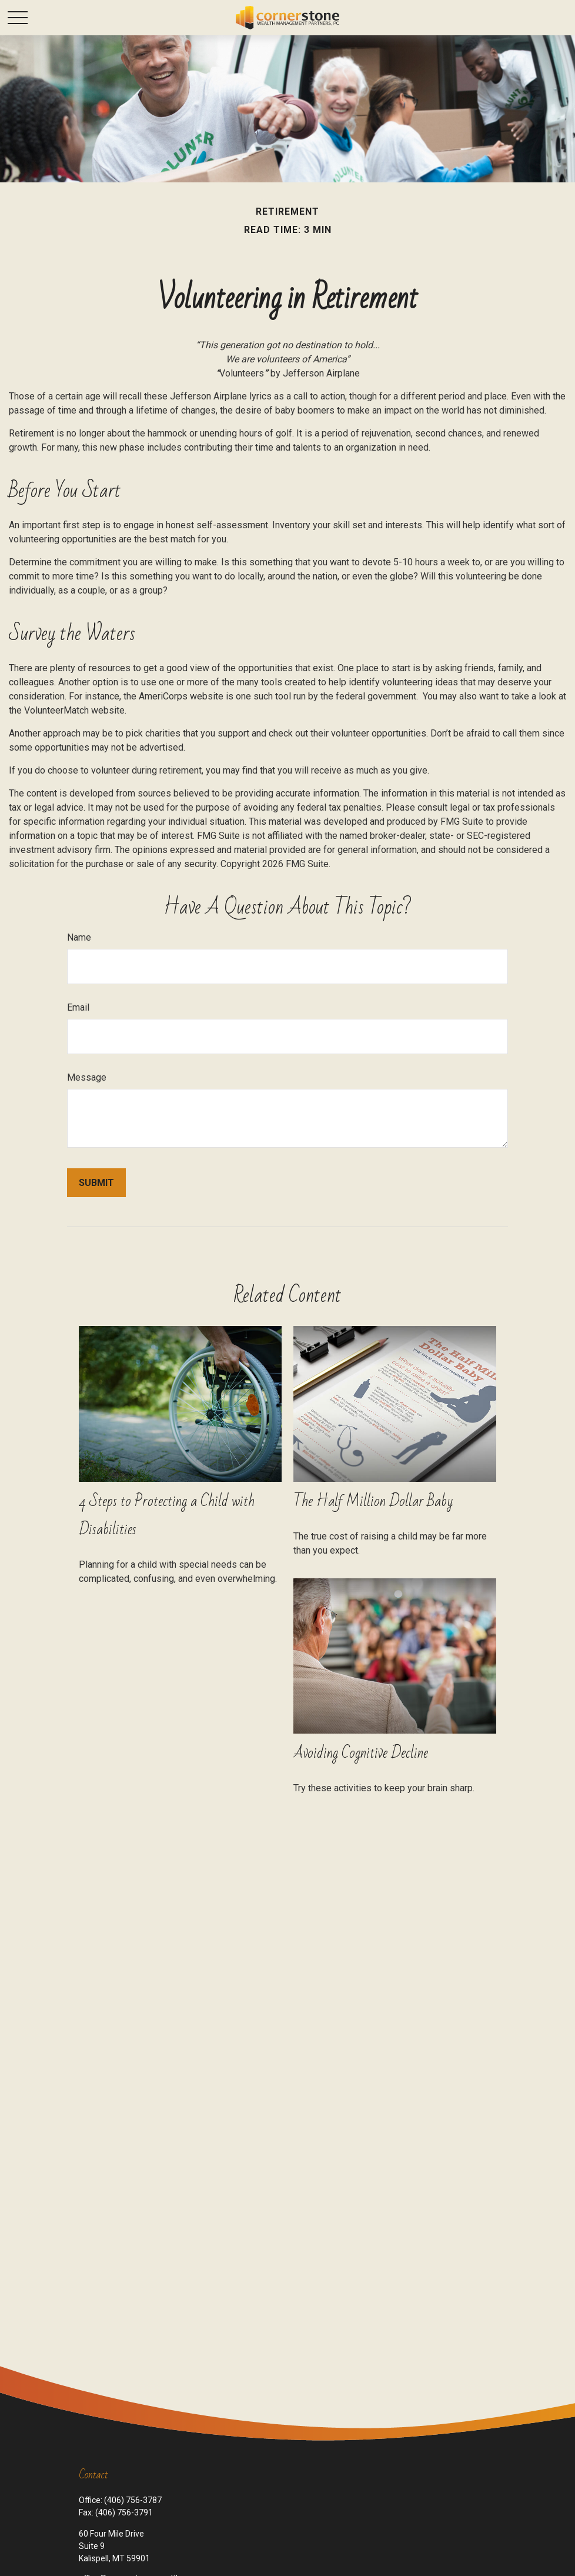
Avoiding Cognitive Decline (360, 1753)
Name (79, 937)
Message (86, 1077)
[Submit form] (96, 1182)
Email (78, 1007)
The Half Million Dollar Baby (373, 1501)
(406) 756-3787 (133, 2500)
